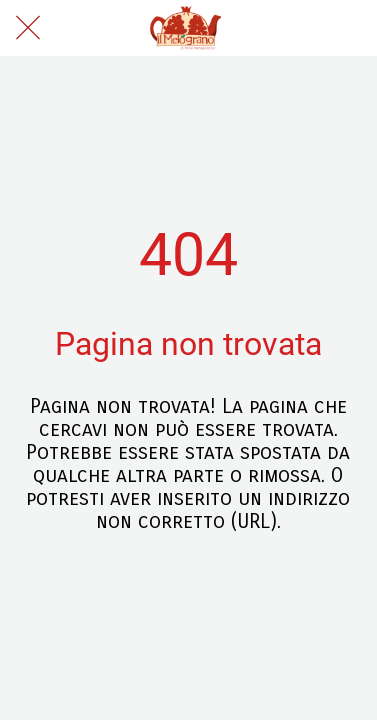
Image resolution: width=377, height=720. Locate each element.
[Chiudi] (28, 28)
